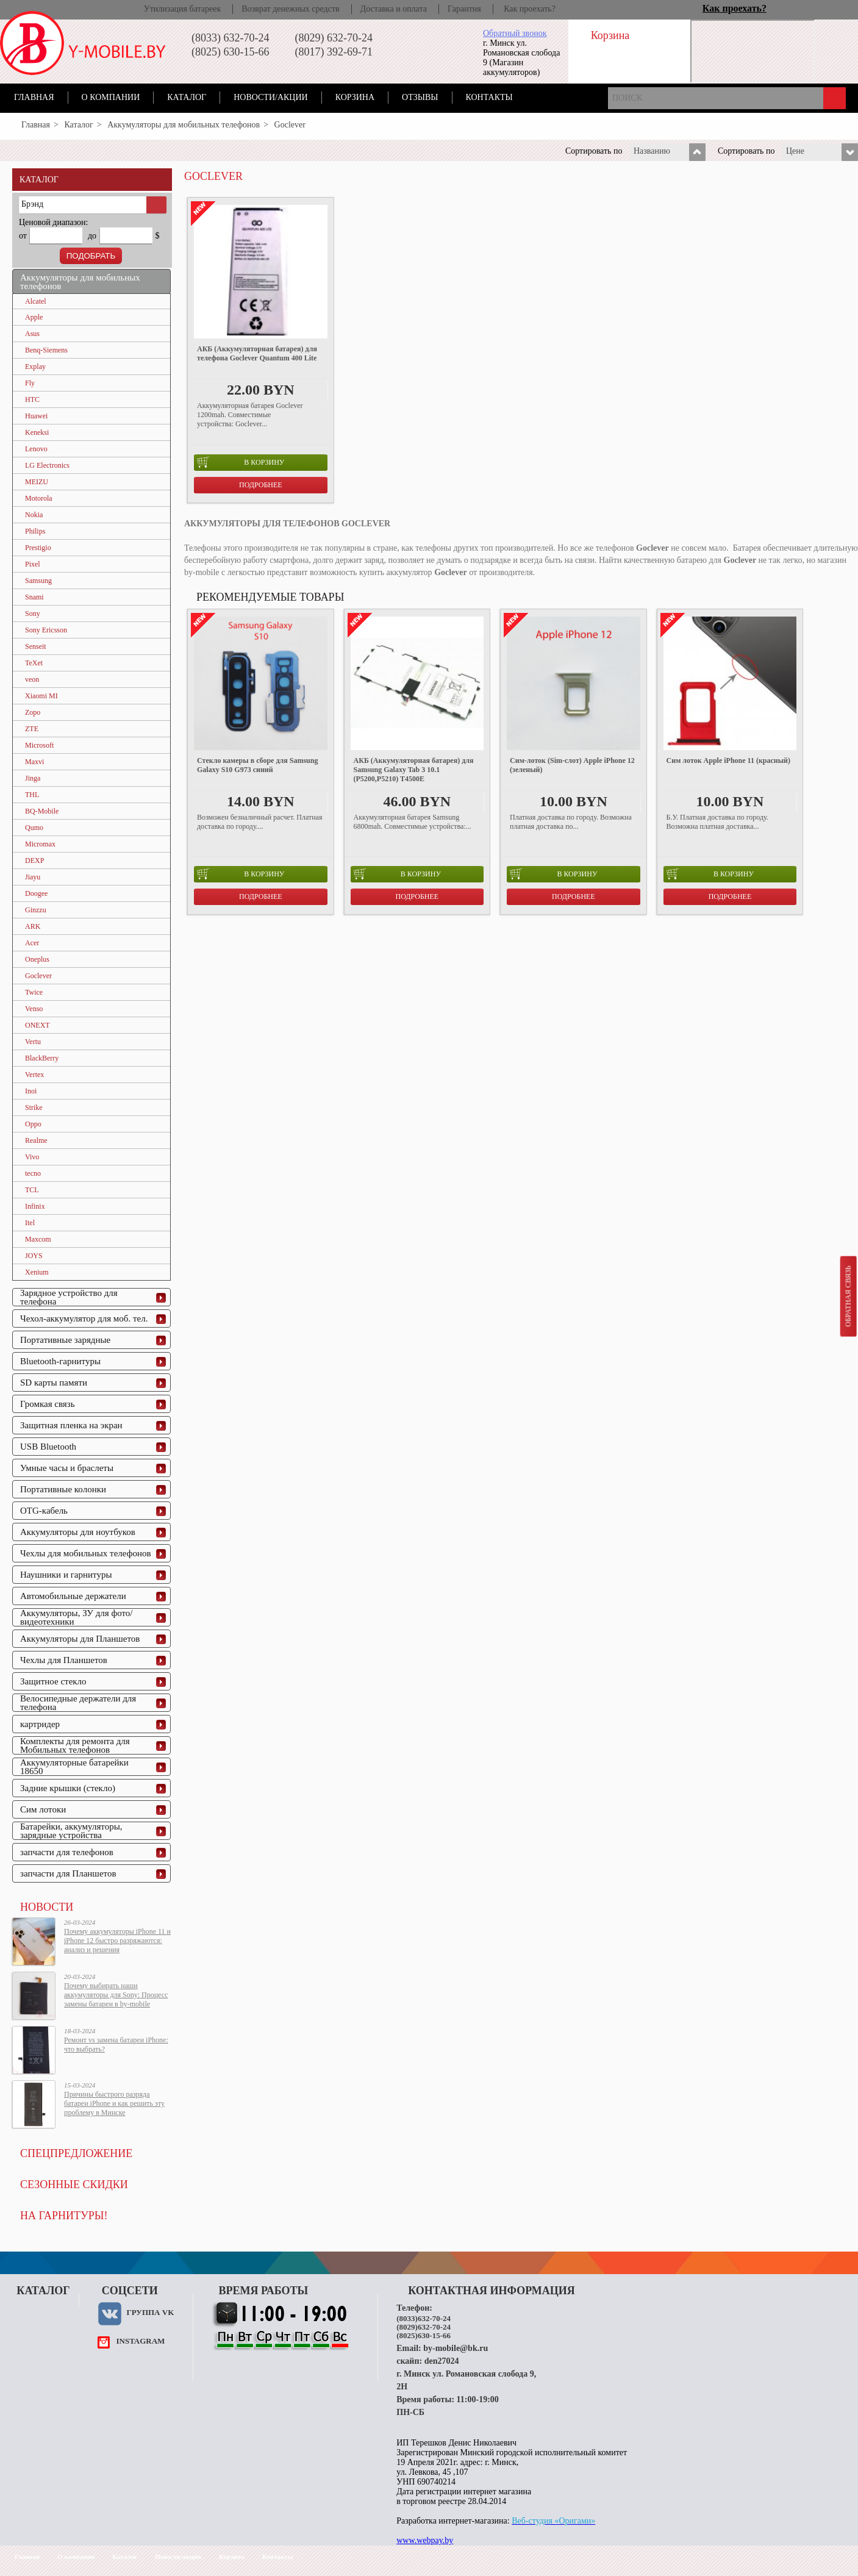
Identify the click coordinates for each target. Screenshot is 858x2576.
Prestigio (38, 547)
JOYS (34, 1255)
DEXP (34, 860)
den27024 (441, 2361)
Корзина (354, 97)
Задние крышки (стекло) (67, 1788)
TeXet (34, 663)
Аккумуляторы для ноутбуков (77, 1532)
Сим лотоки (43, 1809)
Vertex (34, 1074)
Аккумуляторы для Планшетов (80, 1639)
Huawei (36, 416)
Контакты (489, 97)
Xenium (37, 1272)
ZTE (31, 728)
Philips (35, 531)
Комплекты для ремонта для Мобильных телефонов (75, 1745)
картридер (40, 1724)
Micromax (40, 844)
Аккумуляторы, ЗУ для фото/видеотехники (76, 1617)
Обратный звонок (514, 33)
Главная (34, 97)
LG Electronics (47, 465)
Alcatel (35, 301)
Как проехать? (530, 8)
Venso (34, 1008)
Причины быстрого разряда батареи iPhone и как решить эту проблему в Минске (114, 2103)
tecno (33, 1173)
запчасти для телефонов (66, 1852)
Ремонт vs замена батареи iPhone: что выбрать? (116, 2044)
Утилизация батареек (182, 8)
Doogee (36, 893)
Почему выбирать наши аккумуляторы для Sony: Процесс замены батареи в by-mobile (116, 1994)
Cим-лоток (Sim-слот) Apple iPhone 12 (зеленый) (572, 765)
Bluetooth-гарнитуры (60, 1361)
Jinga (32, 778)
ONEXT (37, 1025)
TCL (32, 1190)
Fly (30, 383)
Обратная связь (847, 1295)
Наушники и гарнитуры (66, 1575)
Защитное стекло (53, 1681)
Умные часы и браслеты (66, 1468)
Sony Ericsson (46, 630)
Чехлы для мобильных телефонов (85, 1553)
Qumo (34, 827)
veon (32, 679)
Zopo (32, 712)
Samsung (38, 580)
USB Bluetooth (48, 1446)
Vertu (33, 1041)
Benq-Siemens (46, 350)
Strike (34, 1107)
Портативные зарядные (65, 1340)
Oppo (33, 1124)
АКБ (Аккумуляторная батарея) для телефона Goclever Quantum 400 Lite (257, 353)
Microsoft (39, 745)
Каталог (186, 97)
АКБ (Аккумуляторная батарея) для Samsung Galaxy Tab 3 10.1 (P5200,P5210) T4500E (414, 769)
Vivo (32, 1157)
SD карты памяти (53, 1382)
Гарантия (464, 8)
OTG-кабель (44, 1510)
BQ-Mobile (42, 811)
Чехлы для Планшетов (63, 1660)
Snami (34, 597)
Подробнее (260, 485)
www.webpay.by (424, 2540)
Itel (30, 1222)
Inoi (31, 1091)
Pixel (32, 564)
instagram (140, 2340)
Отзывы (420, 97)
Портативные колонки (63, 1489)
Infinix (35, 1206)
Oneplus (37, 959)
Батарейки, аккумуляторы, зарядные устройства (71, 1831)
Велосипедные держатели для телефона (78, 1703)
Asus (32, 333)
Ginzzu (35, 910)
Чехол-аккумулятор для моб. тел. (84, 1318)
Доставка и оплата (393, 8)
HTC (32, 399)
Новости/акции (271, 97)
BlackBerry (42, 1058)
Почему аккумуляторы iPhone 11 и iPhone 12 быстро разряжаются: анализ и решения (117, 1940)
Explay (35, 366)
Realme (36, 1140)
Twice (34, 992)
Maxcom (38, 1239)
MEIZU (36, 482)
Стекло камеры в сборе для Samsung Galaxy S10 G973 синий (257, 765)
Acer (32, 943)
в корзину (240, 462)
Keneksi (37, 432)
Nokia (34, 514)
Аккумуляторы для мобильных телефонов (183, 124)
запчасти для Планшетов (68, 1873)
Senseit (35, 646)
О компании (111, 97)
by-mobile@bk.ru (455, 2348)
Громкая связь (47, 1404)
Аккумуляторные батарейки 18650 (74, 1767)
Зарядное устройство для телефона (69, 1297)
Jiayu (32, 877)
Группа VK (150, 2312)
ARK (32, 926)
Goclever (38, 975)
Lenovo (36, 449)
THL (32, 794)
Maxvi (34, 761)
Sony (32, 613)
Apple (34, 317)
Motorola (38, 498)
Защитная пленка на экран (71, 1425)
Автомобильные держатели (73, 1596)
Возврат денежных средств (290, 8)
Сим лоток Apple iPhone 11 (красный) (728, 760)
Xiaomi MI (41, 696)
